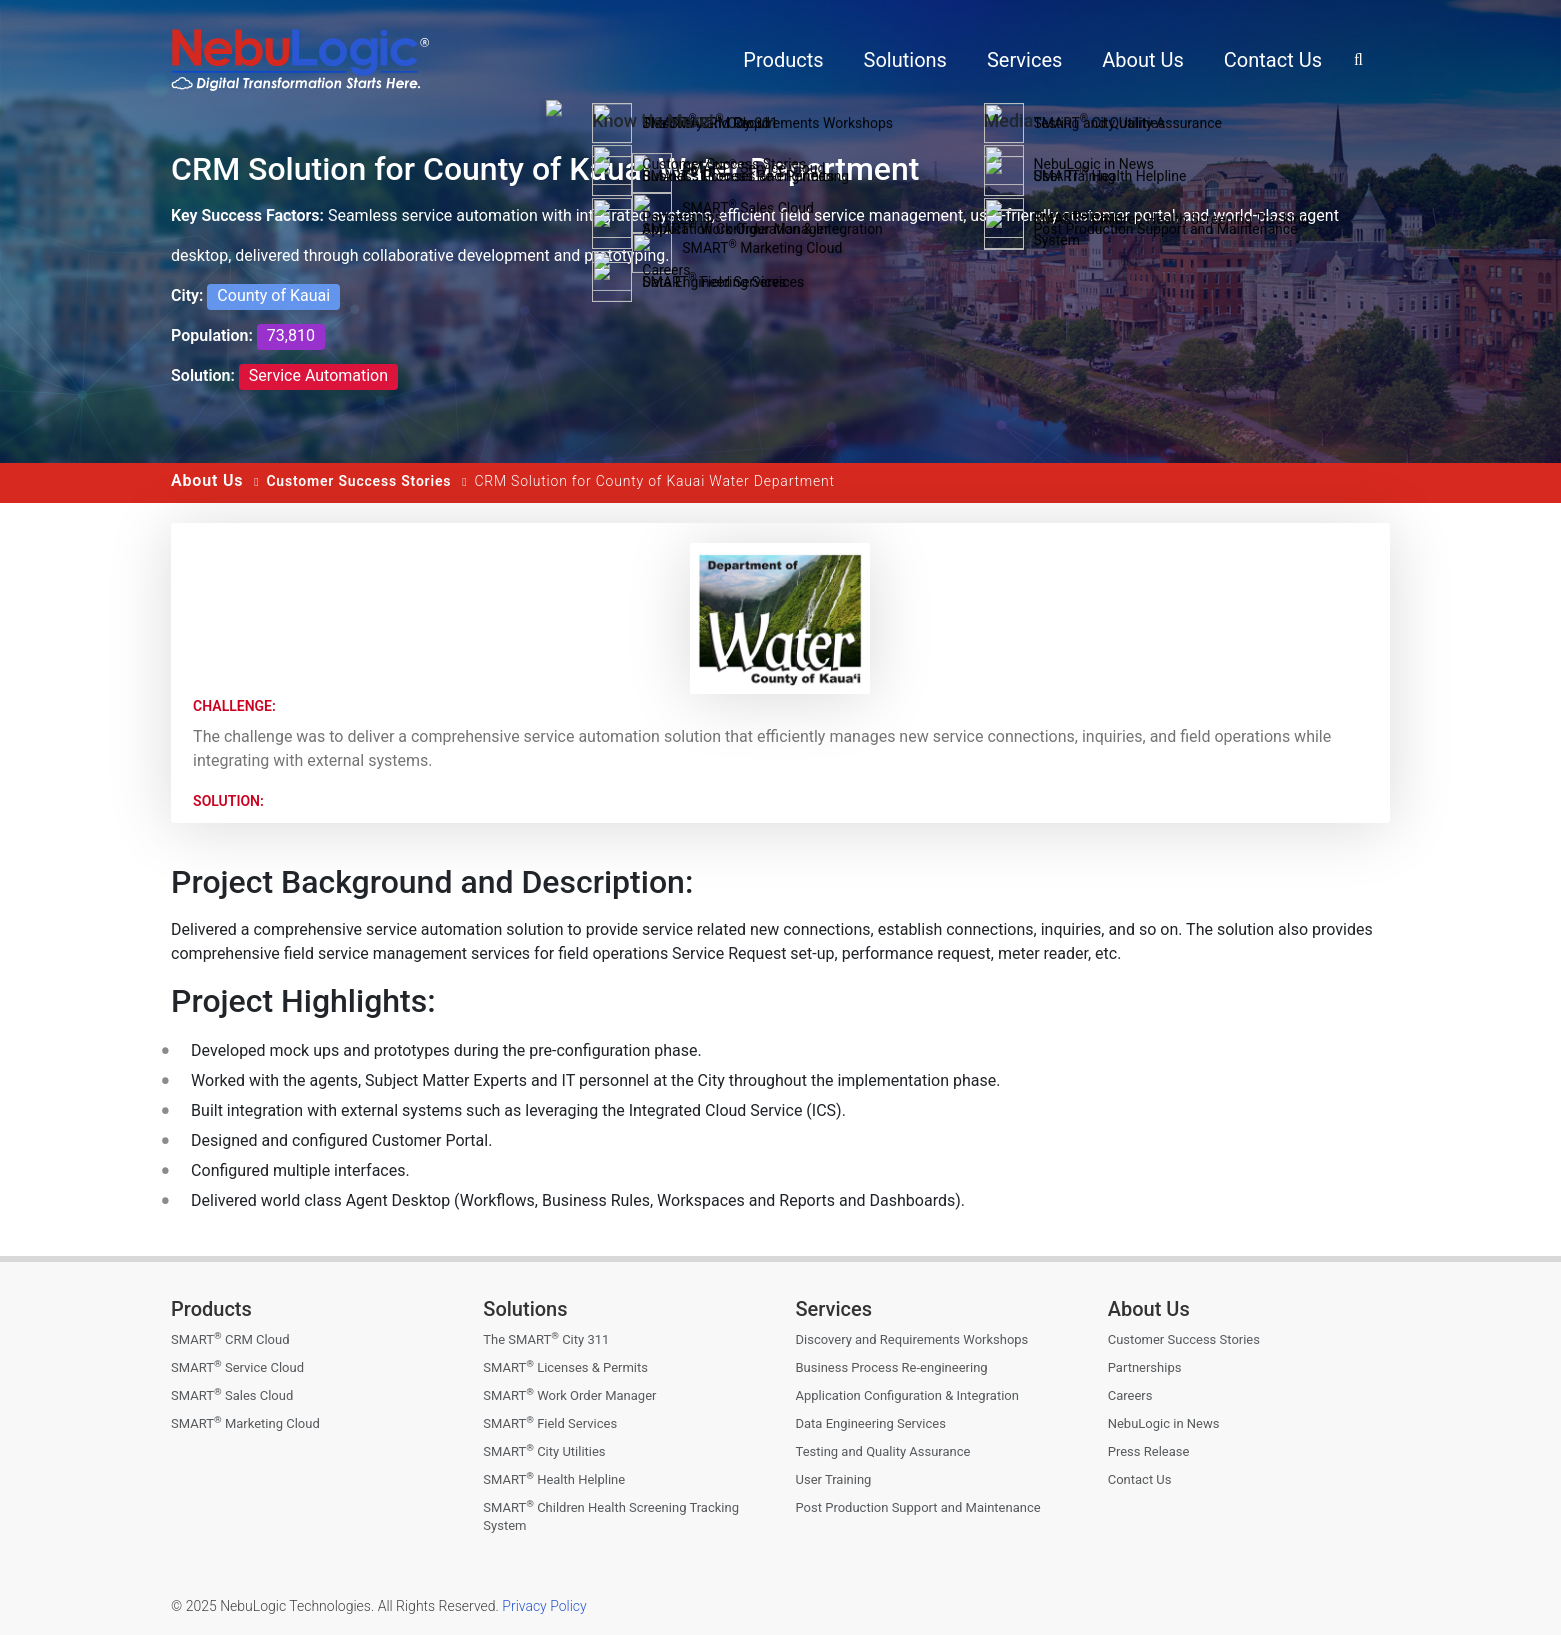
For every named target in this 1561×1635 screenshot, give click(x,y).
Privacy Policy (543, 1606)
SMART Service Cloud (237, 1367)
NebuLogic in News (1164, 1423)
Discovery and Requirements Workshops (912, 1339)
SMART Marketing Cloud (245, 1423)
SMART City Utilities (544, 1451)
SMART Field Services (550, 1423)
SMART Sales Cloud (232, 1395)
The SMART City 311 (546, 1339)
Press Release (1149, 1451)
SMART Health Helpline (554, 1479)
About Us (207, 480)
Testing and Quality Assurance (883, 1451)
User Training (834, 1479)
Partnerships (1145, 1367)
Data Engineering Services (871, 1423)
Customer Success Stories (358, 481)
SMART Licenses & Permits (565, 1367)
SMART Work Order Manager (569, 1395)
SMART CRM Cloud (230, 1339)
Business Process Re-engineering (892, 1367)
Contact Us (1140, 1479)
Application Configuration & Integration (907, 1395)
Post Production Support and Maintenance (918, 1507)
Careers (1130, 1395)
